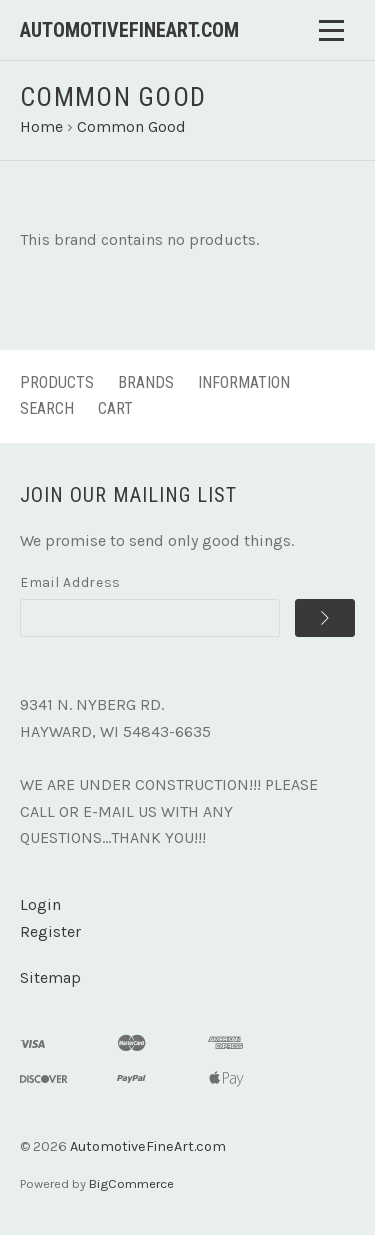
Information (244, 382)
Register (50, 931)
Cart (115, 408)
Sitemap (50, 977)
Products (57, 382)
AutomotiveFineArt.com (148, 1146)
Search (47, 408)
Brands (146, 382)
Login (40, 904)
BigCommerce (131, 1183)
